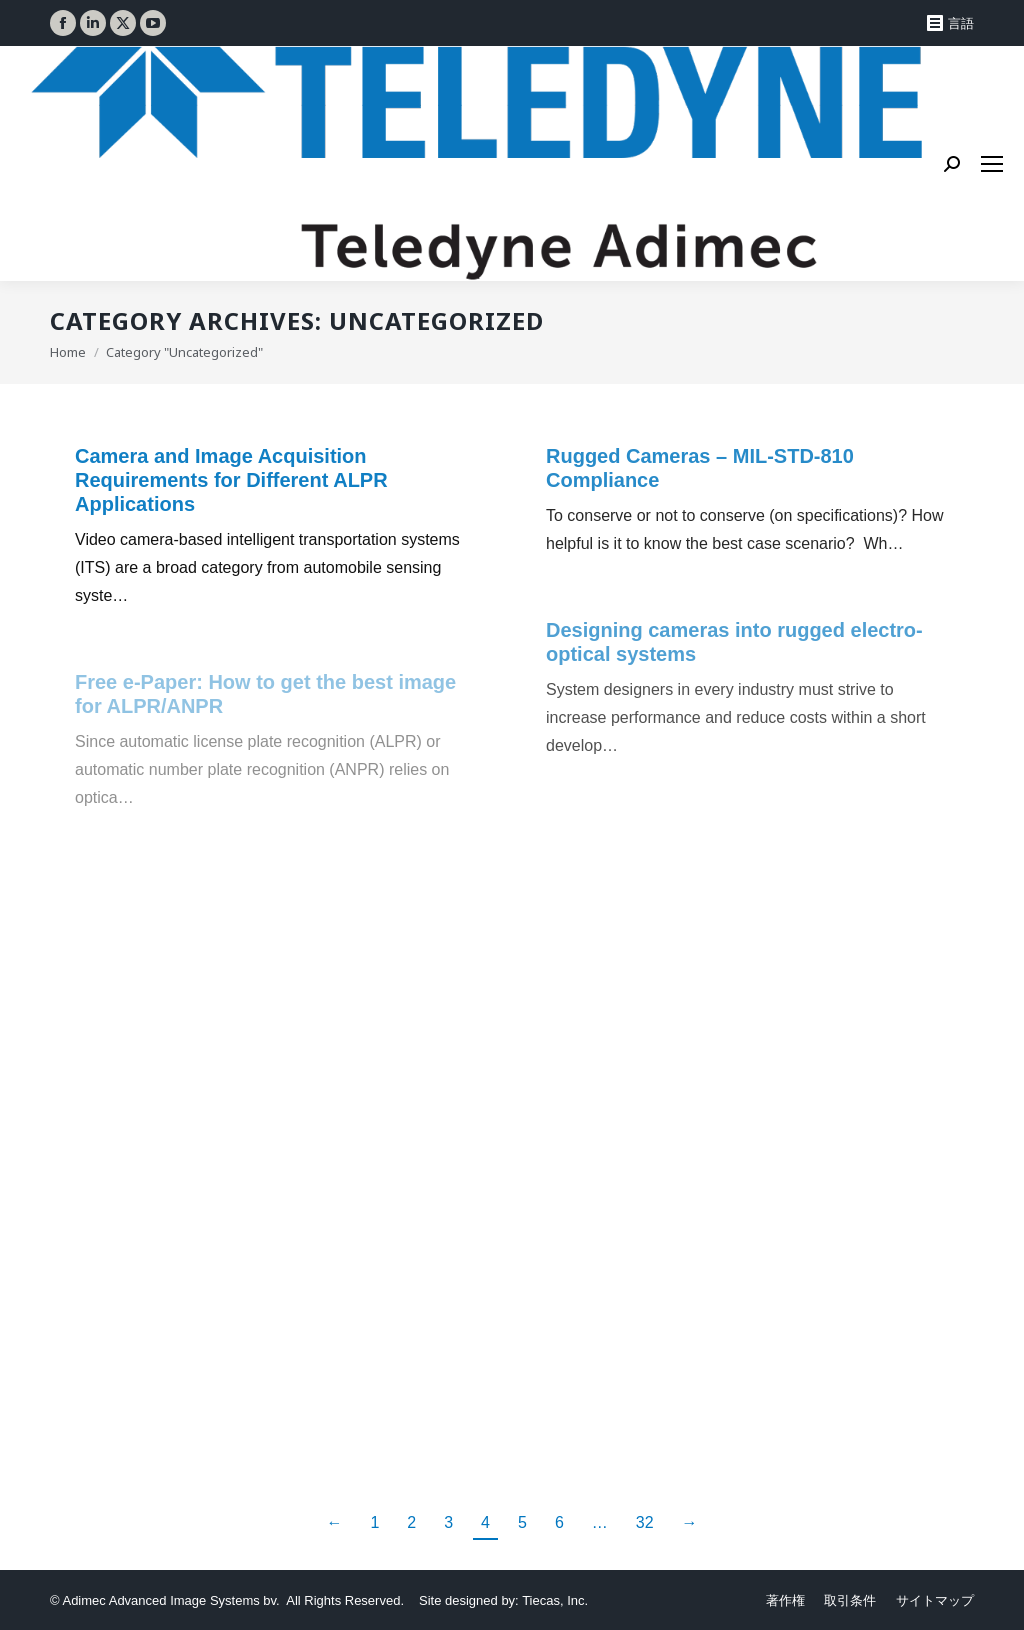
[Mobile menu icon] (992, 164)
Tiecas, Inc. (555, 1600)
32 (645, 1522)
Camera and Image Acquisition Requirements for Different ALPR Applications (231, 480)
